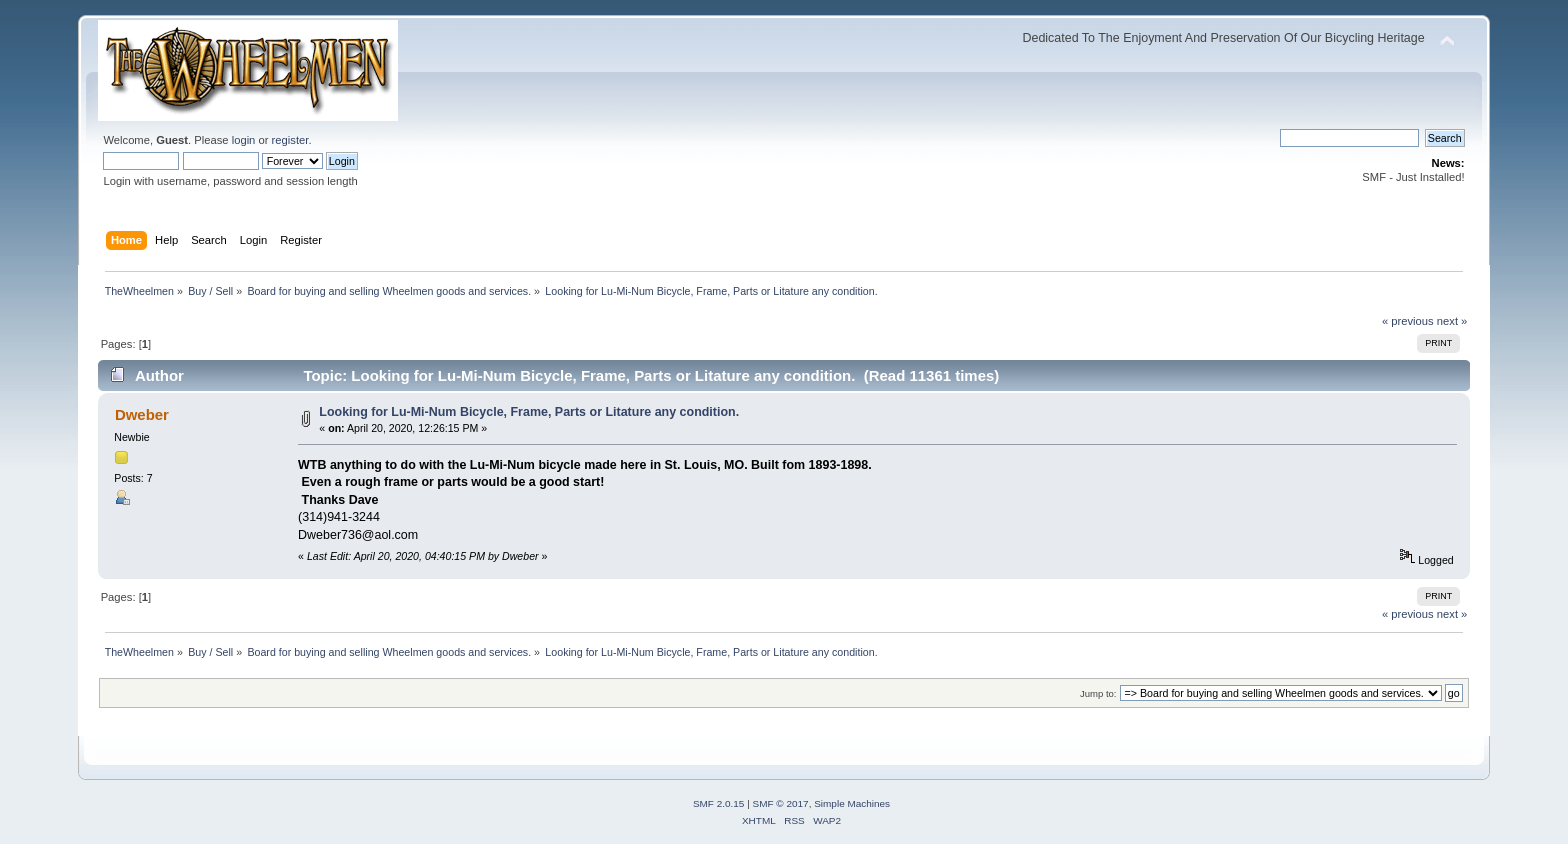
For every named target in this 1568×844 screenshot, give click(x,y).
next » (1452, 321)
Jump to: (1098, 693)
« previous (1408, 321)
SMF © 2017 (781, 803)
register (290, 140)
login (244, 140)
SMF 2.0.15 (719, 803)
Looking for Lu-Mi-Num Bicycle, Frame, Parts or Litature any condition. (529, 412)
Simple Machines (852, 803)
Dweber (142, 414)
